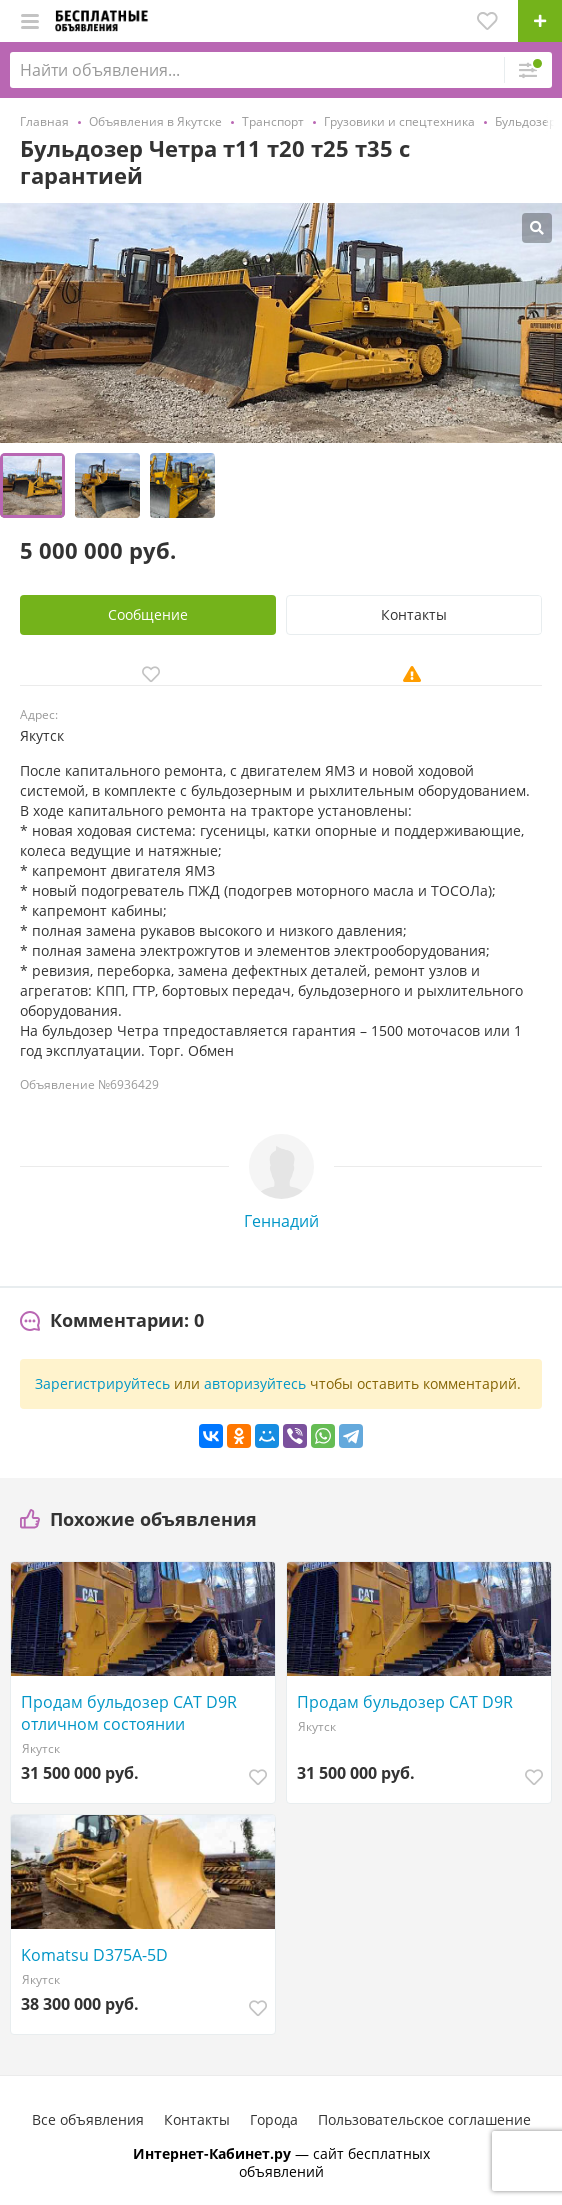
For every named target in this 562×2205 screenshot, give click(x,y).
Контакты (414, 614)
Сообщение (148, 614)
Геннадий (281, 1221)
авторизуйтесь (255, 1383)
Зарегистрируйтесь (102, 1383)
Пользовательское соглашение (424, 2119)
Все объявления (88, 2119)
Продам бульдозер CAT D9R (405, 1702)
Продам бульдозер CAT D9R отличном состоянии (129, 1713)
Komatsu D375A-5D (94, 1955)
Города (274, 2119)
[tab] (112, 1321)
